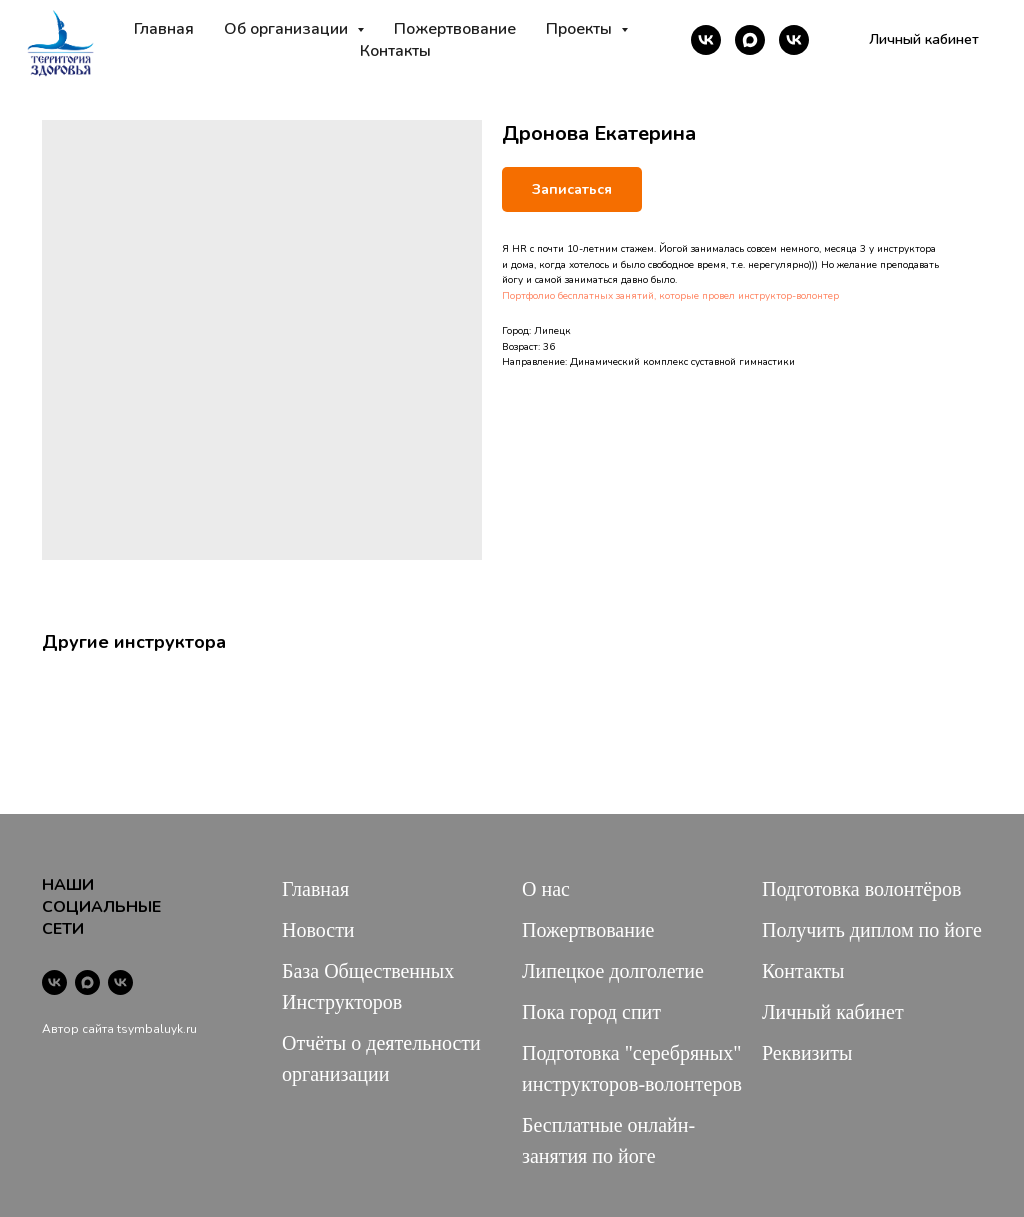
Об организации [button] (288, 29)
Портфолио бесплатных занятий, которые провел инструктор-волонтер (670, 296)
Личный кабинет (833, 1012)
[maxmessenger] (750, 40)
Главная (164, 29)
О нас (546, 889)
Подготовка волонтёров (861, 889)
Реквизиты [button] (807, 1053)
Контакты (395, 51)
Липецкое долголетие (613, 971)
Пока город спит (591, 1012)
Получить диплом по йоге (872, 930)
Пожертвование (455, 29)
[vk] (706, 40)
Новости (318, 930)
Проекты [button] (581, 29)
